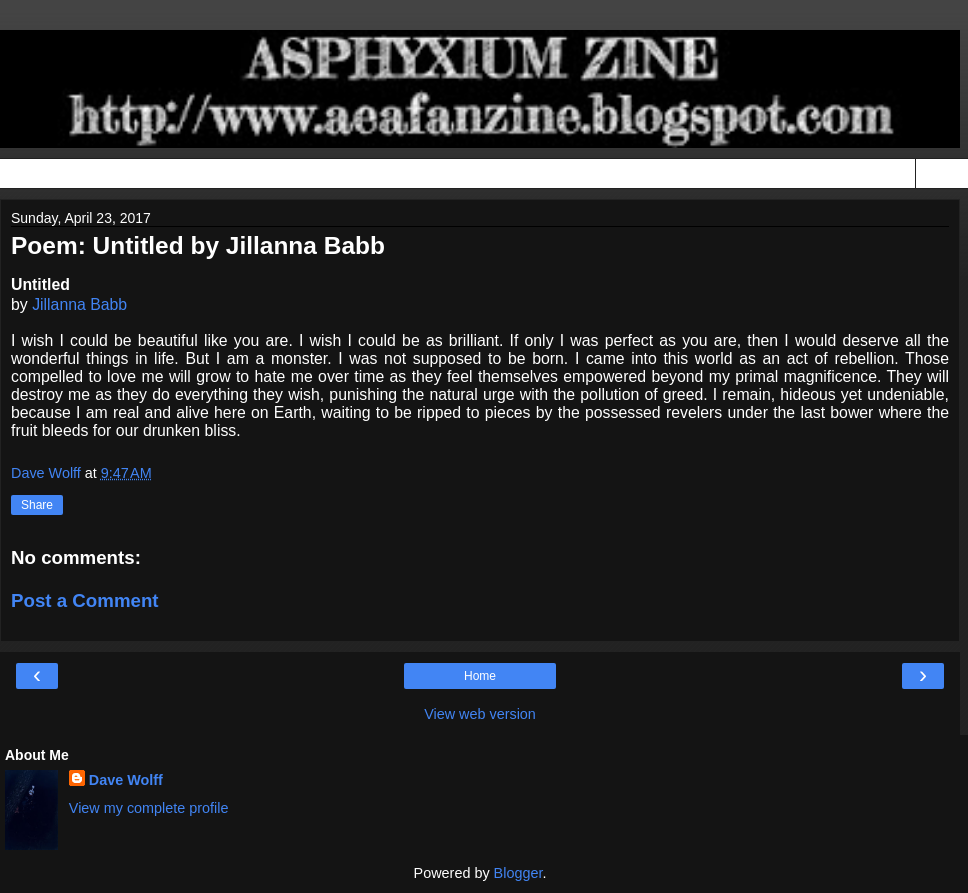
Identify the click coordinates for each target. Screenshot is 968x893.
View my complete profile (149, 808)
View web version (480, 714)
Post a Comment (85, 600)
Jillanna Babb (79, 304)
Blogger (518, 873)
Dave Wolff (126, 780)
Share (37, 505)
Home (480, 676)
